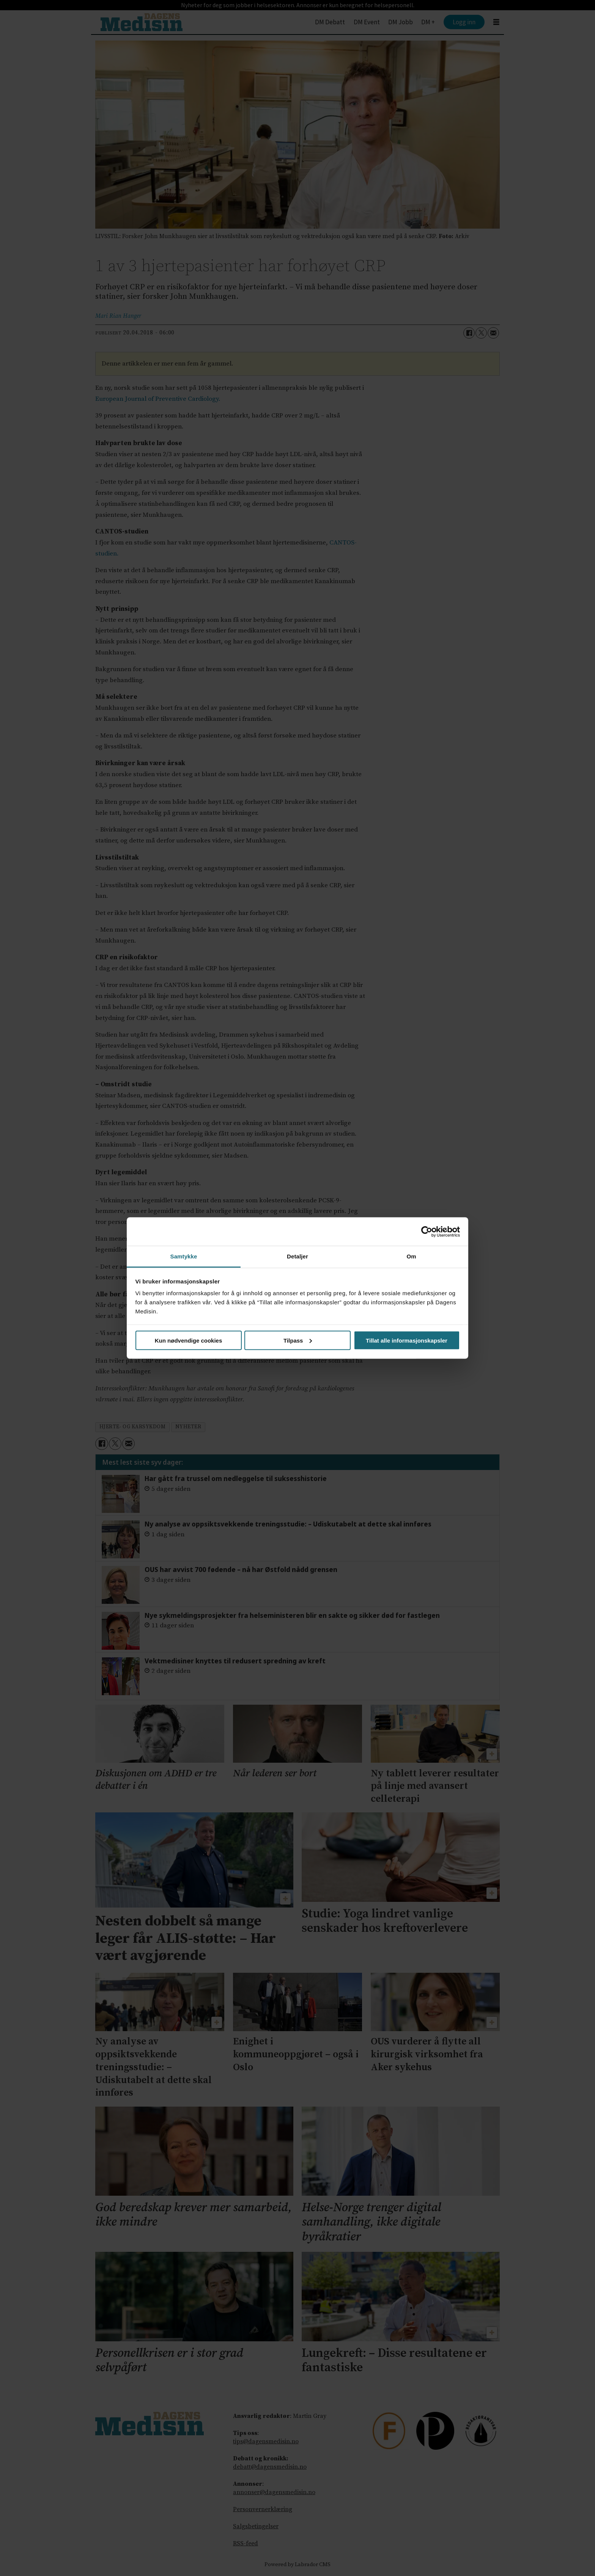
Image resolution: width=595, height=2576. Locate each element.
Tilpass (297, 1340)
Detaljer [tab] (297, 1256)
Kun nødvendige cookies (188, 1340)
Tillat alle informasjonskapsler (406, 1340)
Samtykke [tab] (183, 1256)
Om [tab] (411, 1256)
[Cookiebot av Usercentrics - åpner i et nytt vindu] (427, 1231)
